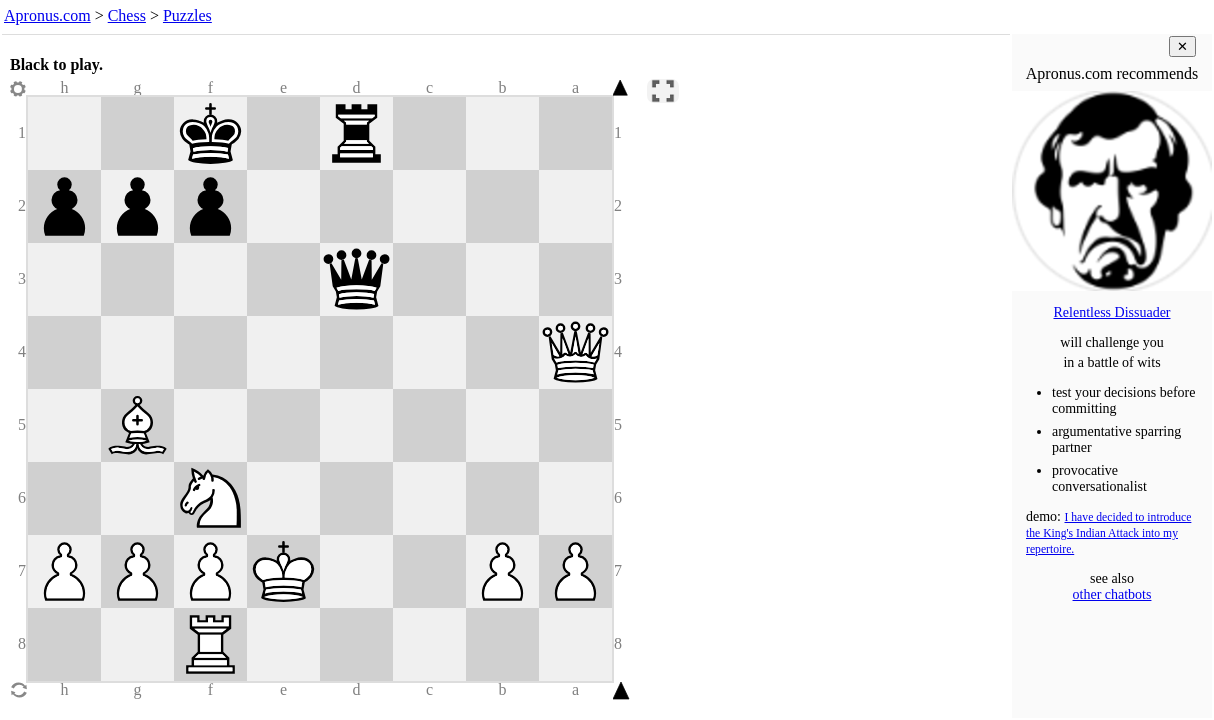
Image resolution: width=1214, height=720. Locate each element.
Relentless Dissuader (1111, 312)
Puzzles (187, 15)
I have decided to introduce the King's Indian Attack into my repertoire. (1108, 533)
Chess (127, 15)
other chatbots (1112, 594)
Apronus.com (47, 15)
